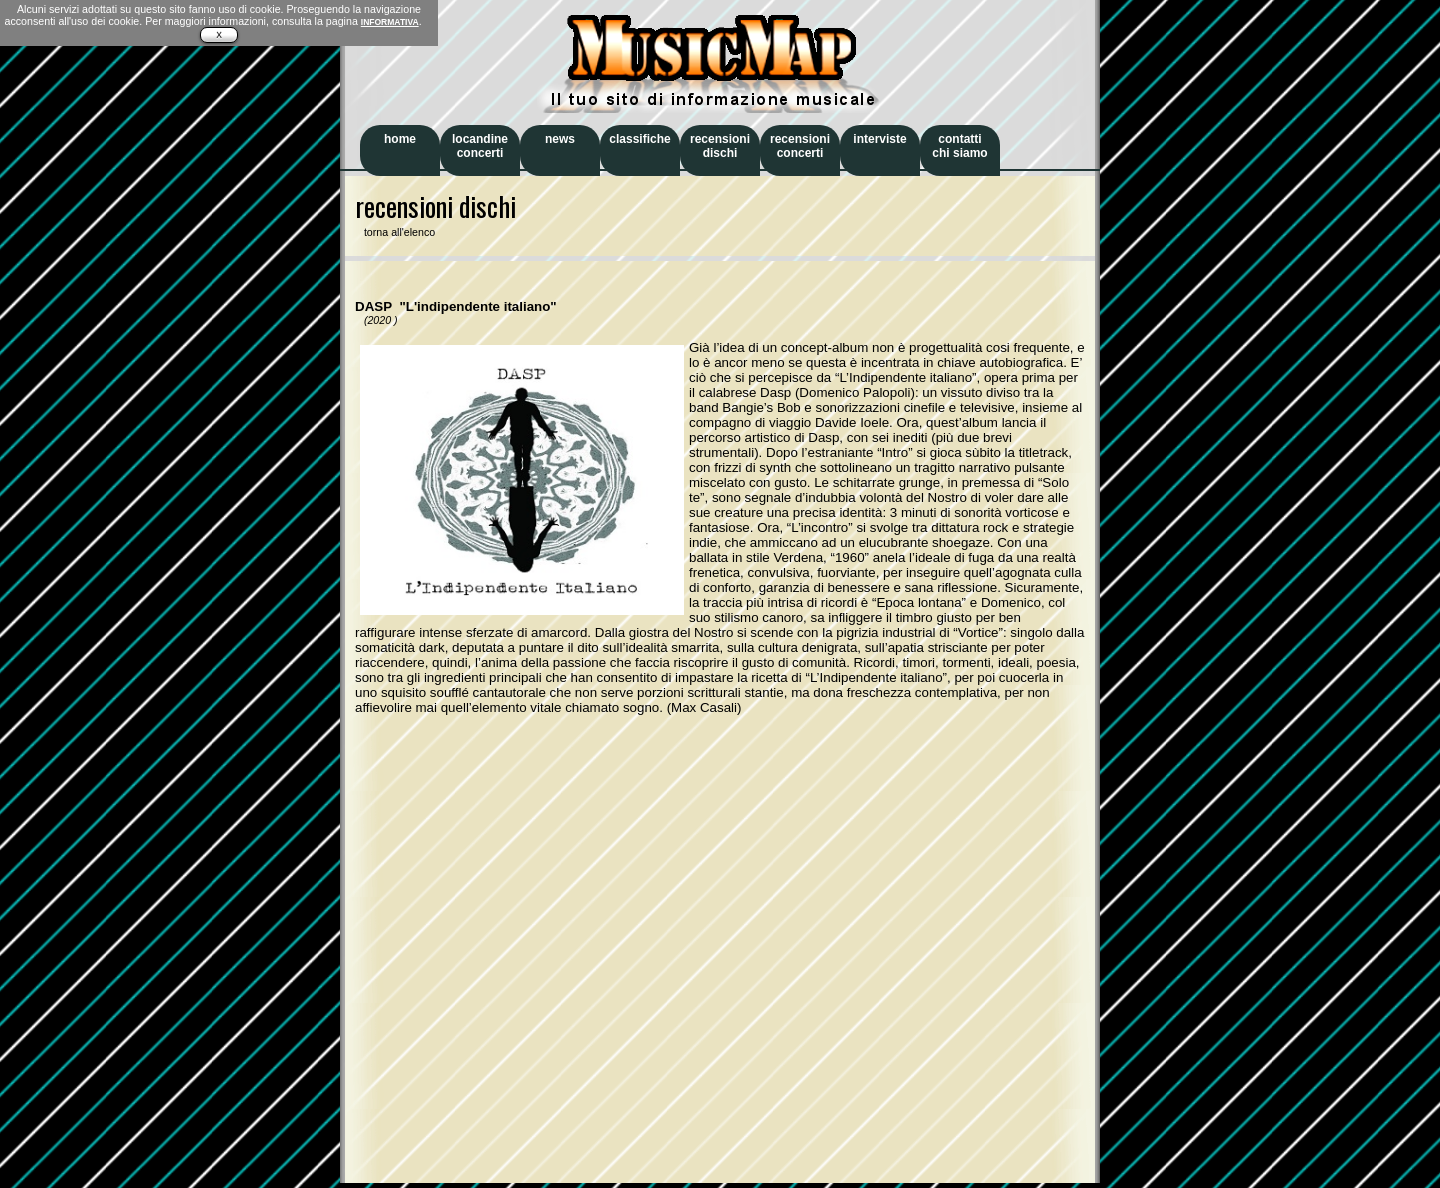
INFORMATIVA (390, 22)
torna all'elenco (395, 232)
